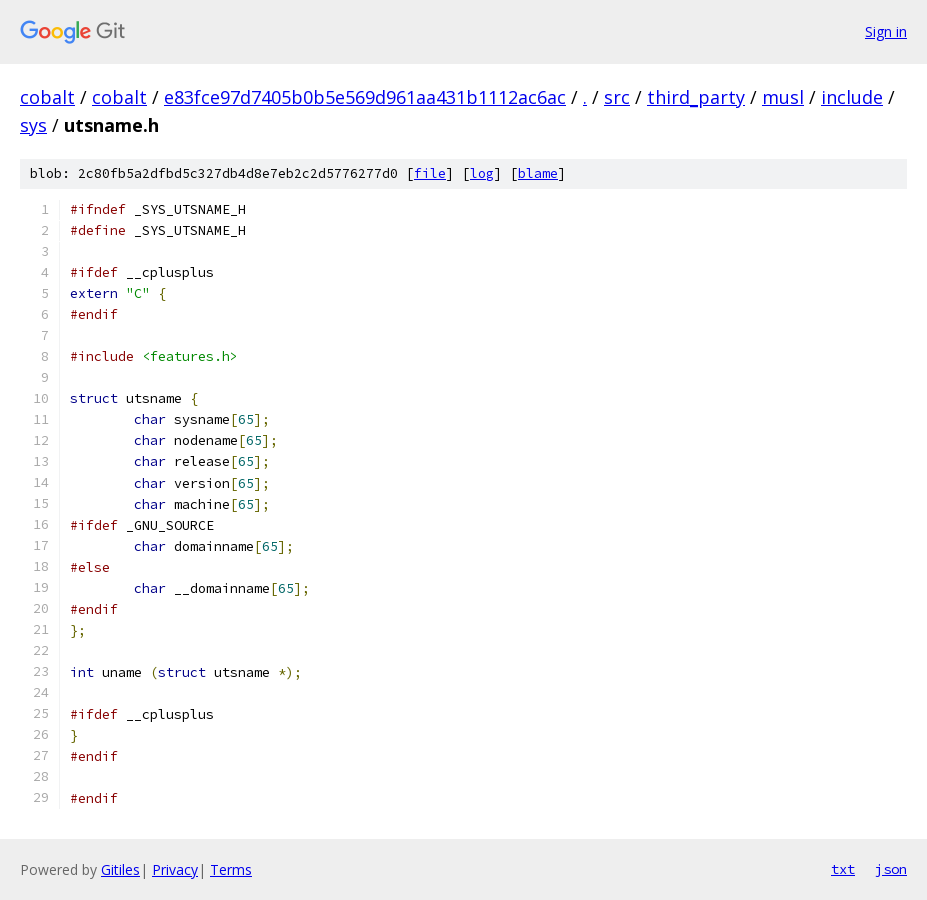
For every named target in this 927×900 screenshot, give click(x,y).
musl (783, 97)
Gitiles (120, 869)
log (482, 173)
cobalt (47, 97)
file (430, 173)
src (617, 97)
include (852, 97)
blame (538, 173)
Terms (231, 869)
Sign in (886, 31)
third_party (696, 97)
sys (33, 125)
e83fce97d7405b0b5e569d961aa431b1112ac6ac (365, 97)
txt (843, 869)
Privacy (175, 869)
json (891, 869)
